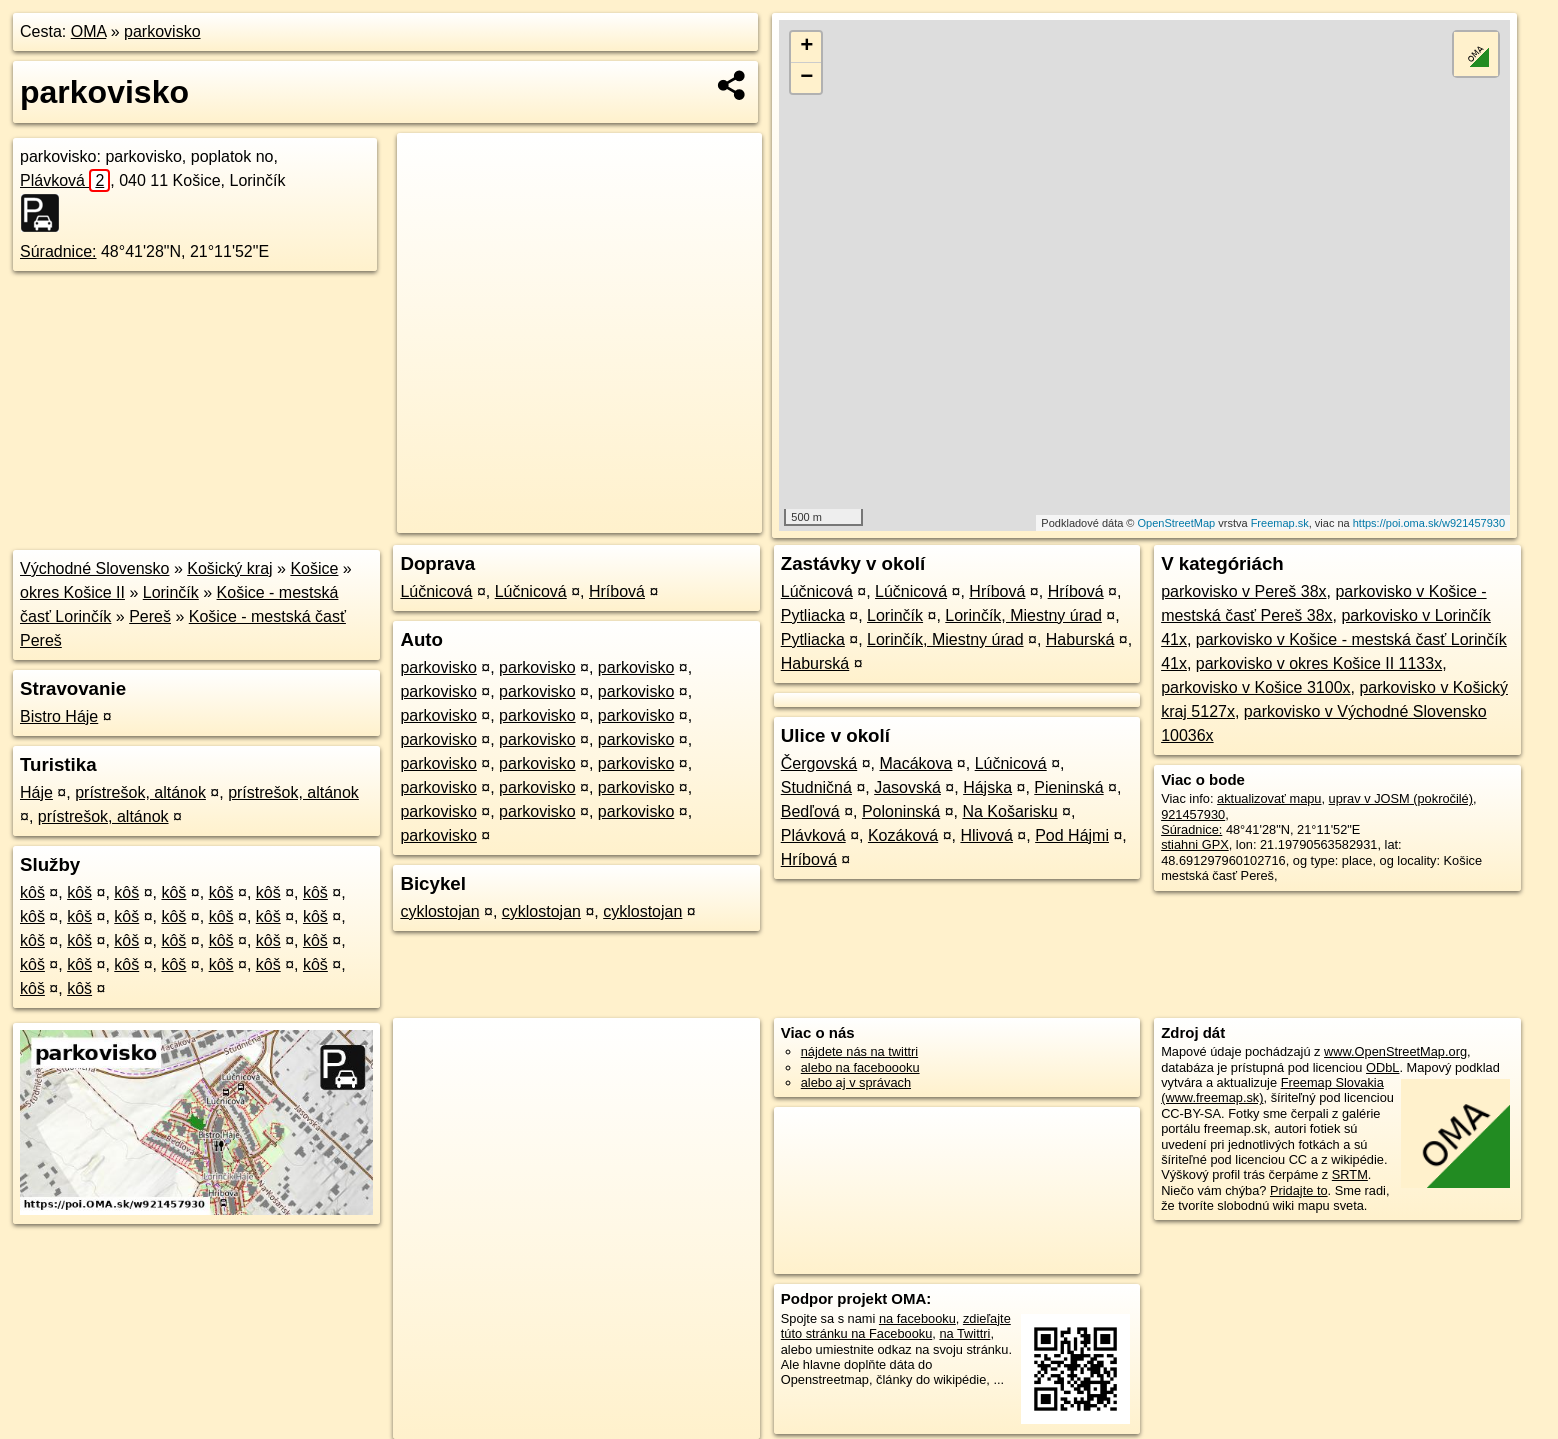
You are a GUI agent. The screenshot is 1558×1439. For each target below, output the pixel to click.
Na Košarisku (1009, 811)
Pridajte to (1299, 1190)
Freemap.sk (1280, 523)
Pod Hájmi (1072, 835)
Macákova (915, 763)
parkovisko (162, 31)
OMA (89, 31)
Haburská (1080, 639)
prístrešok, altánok (140, 792)
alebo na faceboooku (860, 1067)
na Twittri (964, 1333)
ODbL (1382, 1067)
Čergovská (819, 763)
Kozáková (903, 835)
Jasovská (907, 787)
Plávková (65, 180)
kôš (32, 892)
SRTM (1350, 1174)
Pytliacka (813, 615)
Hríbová (617, 591)
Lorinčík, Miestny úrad (1023, 615)
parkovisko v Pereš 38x (1243, 591)
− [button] (806, 78)
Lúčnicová (436, 591)
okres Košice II (72, 592)
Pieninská (1068, 787)
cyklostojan (439, 911)
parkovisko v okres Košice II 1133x (1319, 663)
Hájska (987, 787)
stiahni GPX (1195, 844)
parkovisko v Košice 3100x (1255, 687)
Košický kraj (229, 568)
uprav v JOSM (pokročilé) (1401, 798)
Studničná (816, 787)
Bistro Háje (59, 716)
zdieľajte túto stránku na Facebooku (896, 1326)
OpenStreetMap (1177, 523)
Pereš (150, 616)
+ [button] (806, 47)
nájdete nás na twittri (859, 1051)
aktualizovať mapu (1269, 798)
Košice (314, 568)
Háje (36, 792)
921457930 (1193, 814)
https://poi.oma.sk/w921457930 (1429, 523)
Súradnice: (58, 251)
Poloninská (901, 811)
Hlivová (986, 835)
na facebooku (917, 1318)
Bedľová (810, 811)
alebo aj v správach (856, 1082)
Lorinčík (171, 592)
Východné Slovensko (94, 568)
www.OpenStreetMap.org (1395, 1051)
